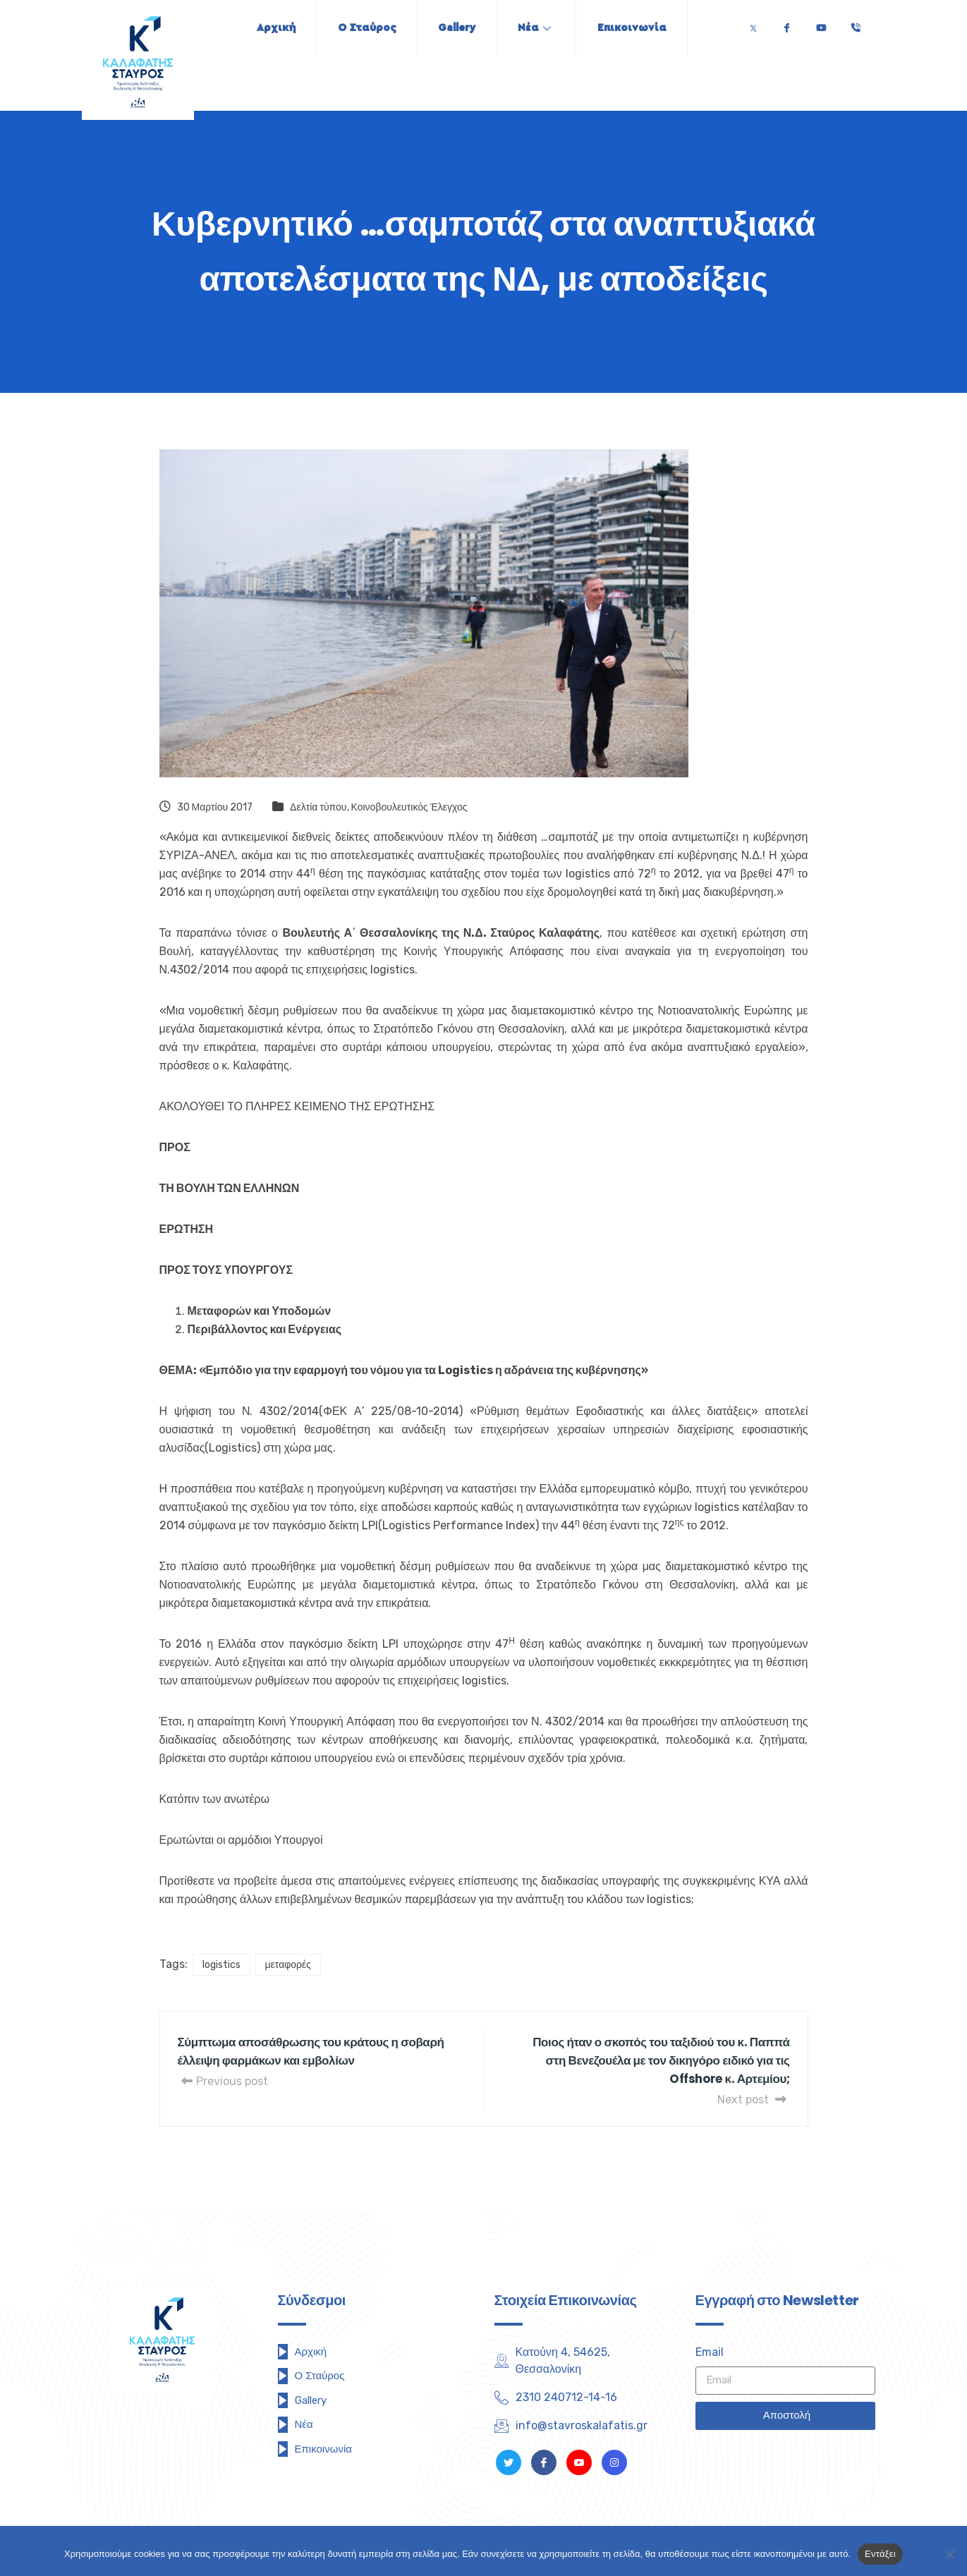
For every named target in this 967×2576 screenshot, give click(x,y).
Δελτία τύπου (318, 807)
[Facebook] (786, 24)
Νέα (535, 28)
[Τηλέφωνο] (855, 24)
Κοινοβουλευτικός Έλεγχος (409, 807)
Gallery (457, 28)
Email (709, 2352)
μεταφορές (288, 1965)
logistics (221, 1965)
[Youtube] (821, 24)
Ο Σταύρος (365, 28)
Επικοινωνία (634, 28)
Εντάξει (880, 2553)
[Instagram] (614, 2462)
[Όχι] (949, 2554)
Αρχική (274, 28)
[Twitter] (753, 24)
